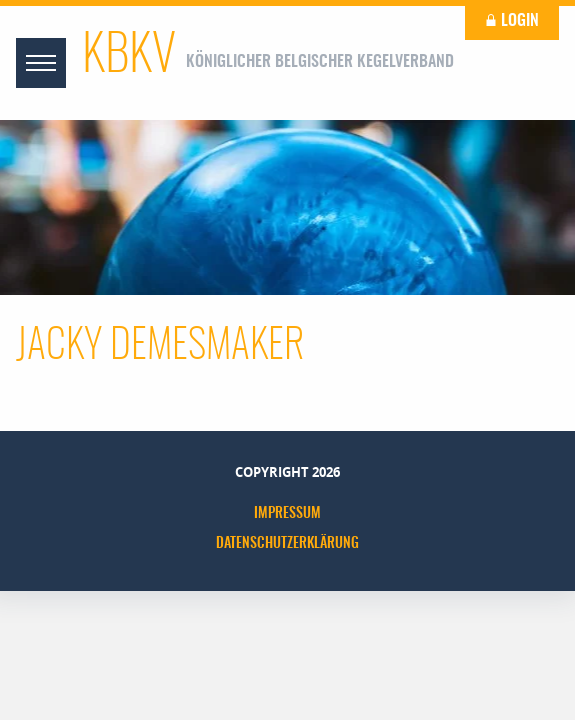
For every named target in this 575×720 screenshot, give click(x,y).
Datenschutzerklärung (287, 544)
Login (512, 21)
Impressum (287, 514)
